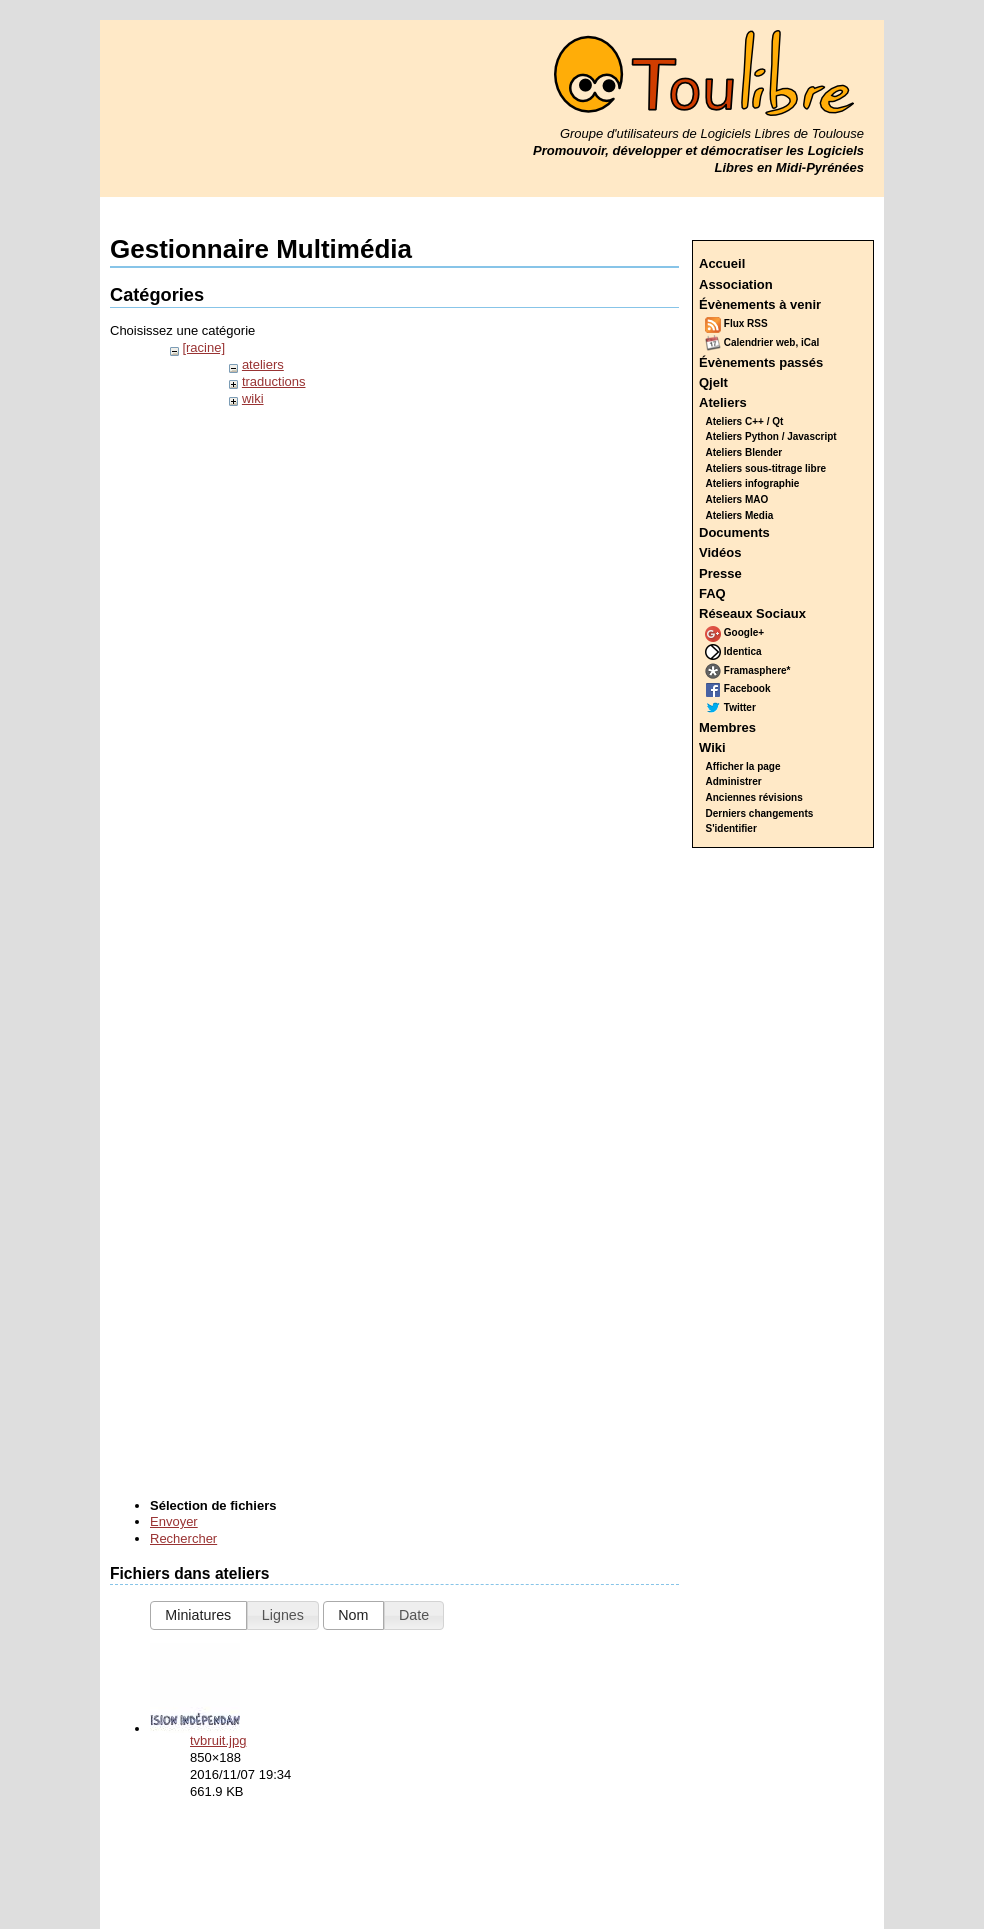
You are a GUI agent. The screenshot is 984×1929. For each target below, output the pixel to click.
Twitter (730, 707)
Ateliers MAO (737, 499)
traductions (274, 381)
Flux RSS (736, 323)
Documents (734, 532)
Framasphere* (747, 670)
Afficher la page (743, 766)
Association (736, 284)
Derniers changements (760, 813)
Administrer (734, 781)
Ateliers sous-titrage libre (766, 468)
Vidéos (720, 552)
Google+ (734, 632)
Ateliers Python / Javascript (771, 436)
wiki (253, 398)
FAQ (712, 593)
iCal (810, 342)
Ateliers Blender (744, 452)
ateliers (263, 364)
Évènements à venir (760, 304)
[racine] (203, 347)
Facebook (737, 688)
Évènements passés (761, 362)
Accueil (722, 263)
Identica (733, 651)
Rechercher (183, 1538)
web (785, 342)
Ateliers (723, 402)
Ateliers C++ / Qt (745, 421)
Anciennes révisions (754, 797)
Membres (727, 727)
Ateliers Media (740, 515)
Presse (720, 573)
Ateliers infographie (753, 483)
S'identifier (731, 828)
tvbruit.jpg (218, 1740)
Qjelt (713, 382)
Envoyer (174, 1521)
